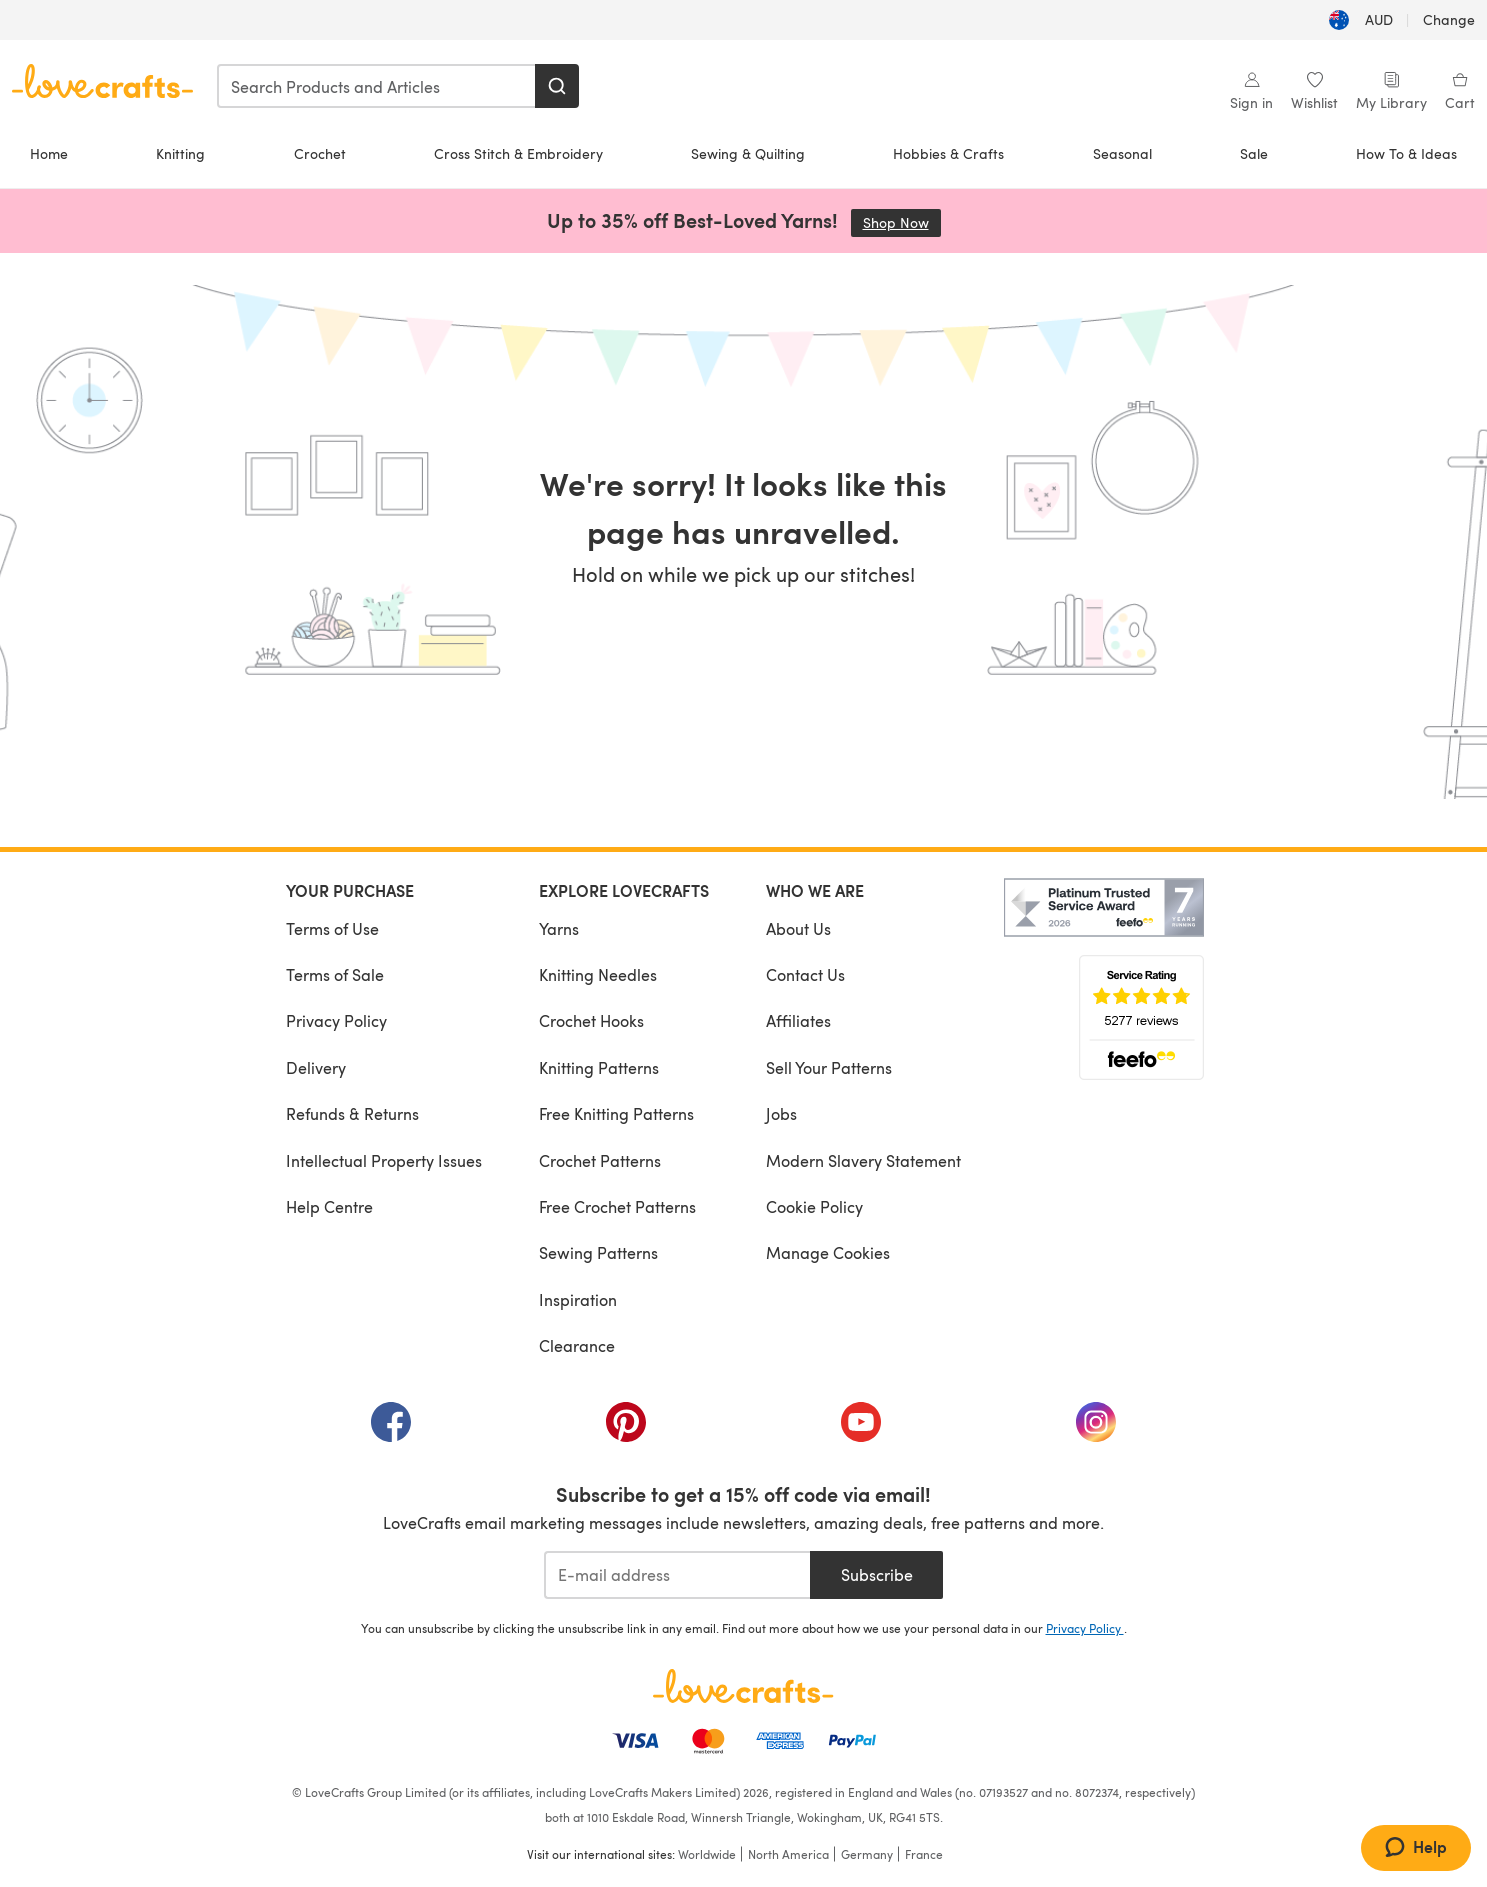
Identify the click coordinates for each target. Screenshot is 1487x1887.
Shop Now (902, 222)
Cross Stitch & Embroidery (518, 153)
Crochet (320, 153)
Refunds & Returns (352, 1113)
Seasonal (1122, 153)
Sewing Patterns (598, 1252)
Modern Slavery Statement (863, 1160)
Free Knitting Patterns (616, 1113)
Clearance (577, 1345)
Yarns (559, 928)
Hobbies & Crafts (948, 153)
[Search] (557, 86)
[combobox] (377, 86)
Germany (867, 1854)
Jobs (781, 1113)
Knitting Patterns (599, 1067)
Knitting (180, 153)
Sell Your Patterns (829, 1067)
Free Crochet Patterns (617, 1206)
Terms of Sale (335, 974)
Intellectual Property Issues (384, 1160)
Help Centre (329, 1206)
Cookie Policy (814, 1206)
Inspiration (578, 1299)
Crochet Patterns (600, 1160)
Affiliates (798, 1020)
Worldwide (707, 1854)
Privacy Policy (336, 1020)
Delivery (316, 1067)
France (924, 1854)
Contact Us (805, 974)
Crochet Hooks (591, 1020)
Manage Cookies (828, 1252)
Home (49, 153)
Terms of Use (332, 928)
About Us (798, 928)
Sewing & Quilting (748, 153)
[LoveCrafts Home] (744, 1686)
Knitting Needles (598, 974)
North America (788, 1854)
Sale (1254, 153)
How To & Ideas (1406, 153)
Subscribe (877, 1574)
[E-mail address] (677, 1575)
